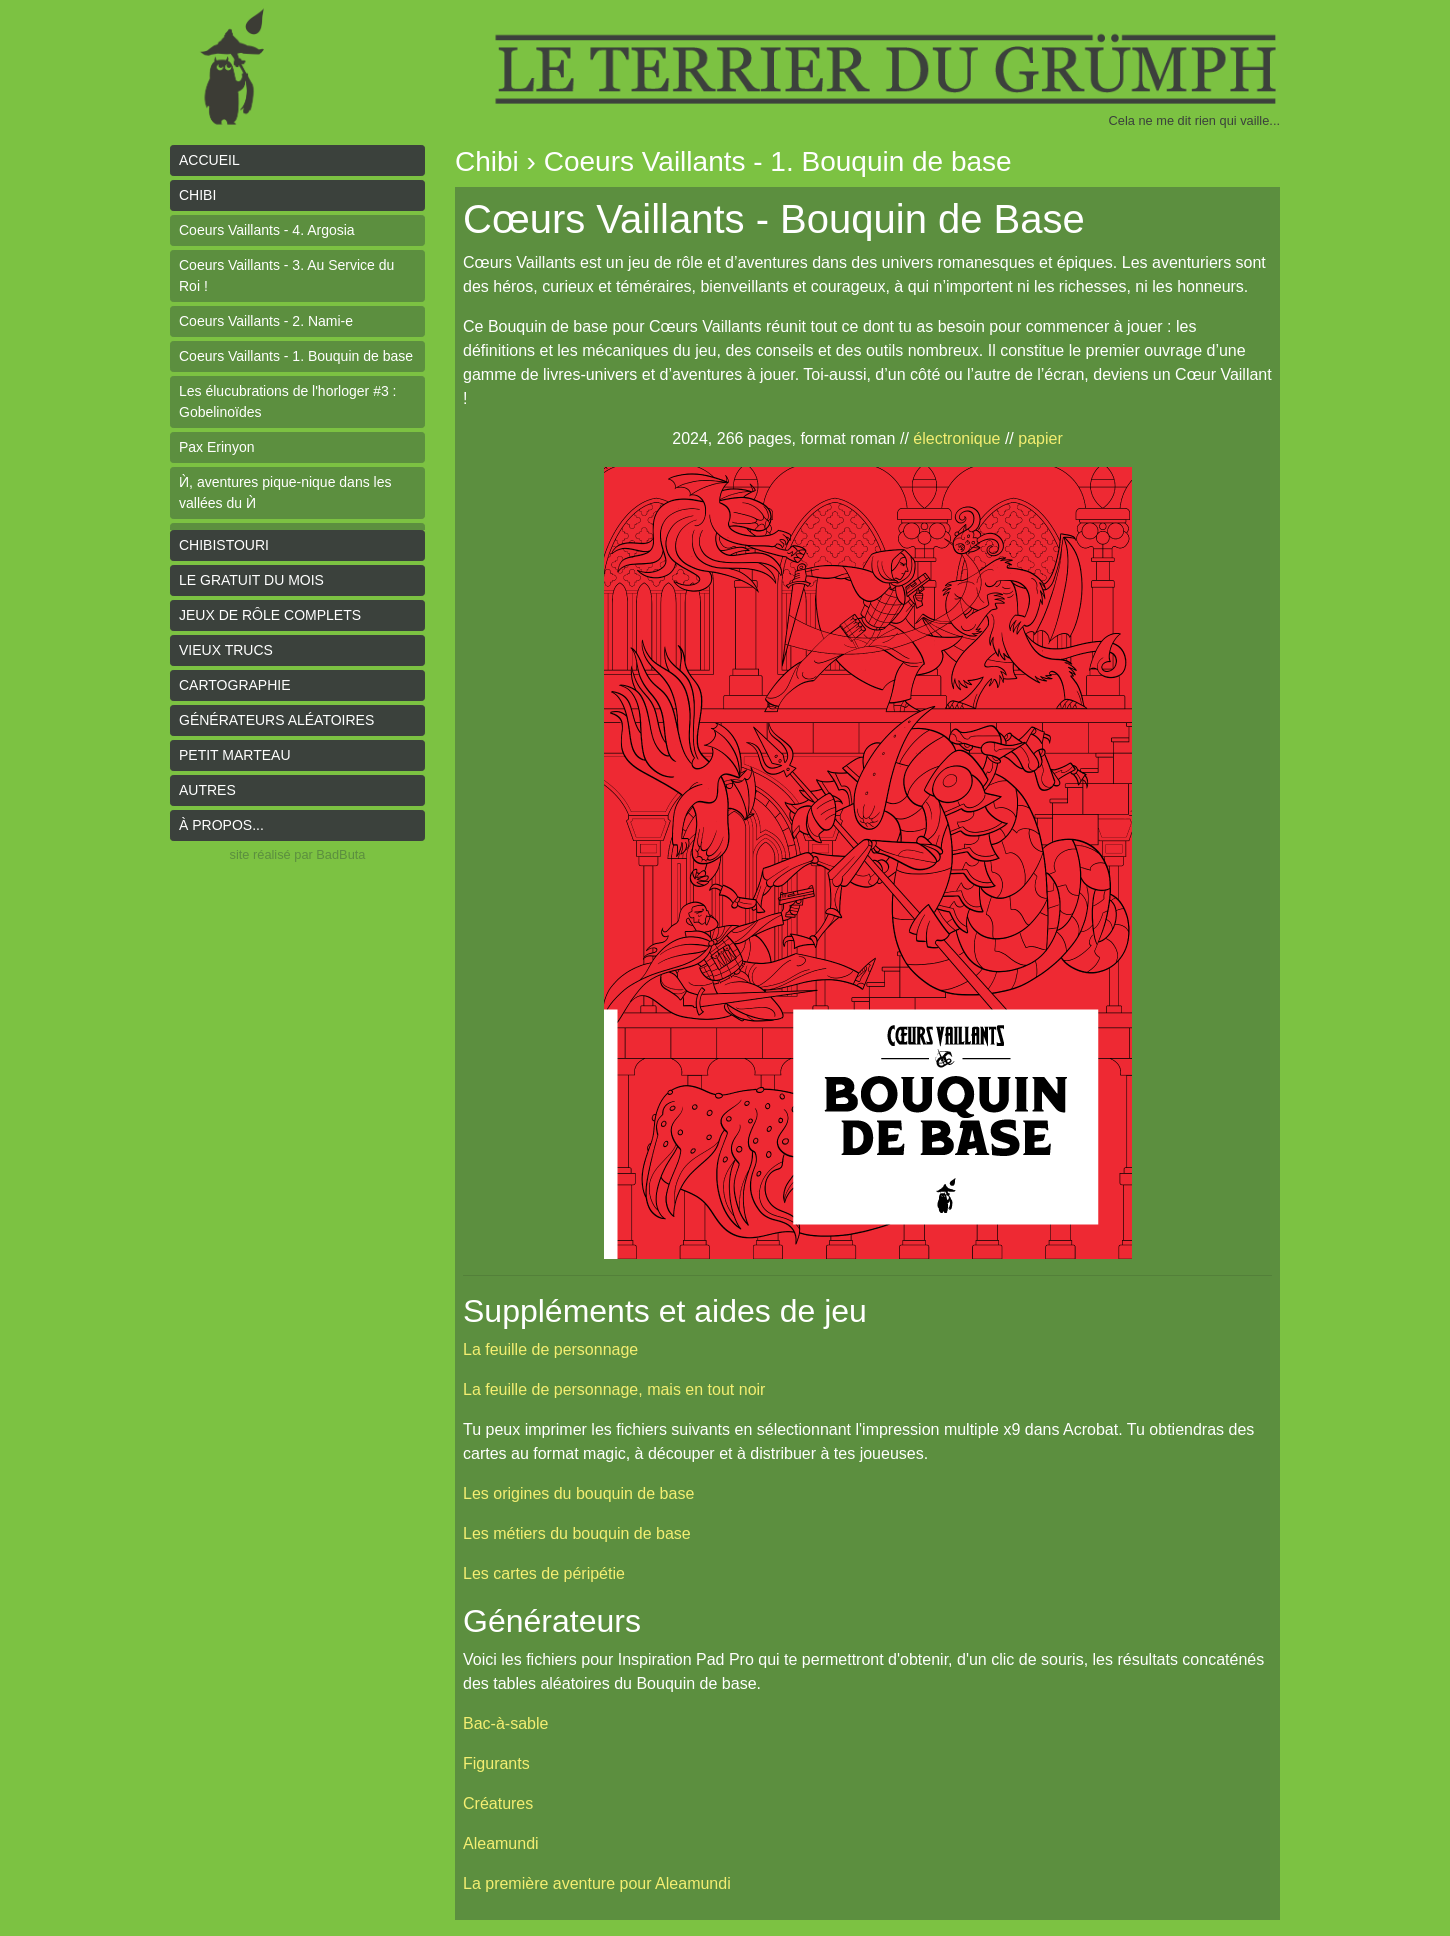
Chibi (197, 195)
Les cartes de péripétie (544, 1573)
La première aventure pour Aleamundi (597, 1883)
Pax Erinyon (216, 447)
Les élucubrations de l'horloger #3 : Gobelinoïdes (287, 401)
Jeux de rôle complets (270, 615)
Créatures (498, 1803)
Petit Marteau (235, 755)
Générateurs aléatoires (276, 720)
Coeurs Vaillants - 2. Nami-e (266, 321)
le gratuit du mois (251, 580)
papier (1040, 438)
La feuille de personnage (550, 1349)
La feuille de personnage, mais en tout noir (614, 1389)
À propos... (221, 825)
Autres (207, 790)
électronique (956, 438)
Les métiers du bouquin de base (577, 1533)
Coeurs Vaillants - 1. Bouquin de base (296, 356)
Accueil (209, 160)
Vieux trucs (226, 650)
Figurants (496, 1763)
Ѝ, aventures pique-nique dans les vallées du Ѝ (285, 492)
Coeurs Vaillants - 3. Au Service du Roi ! (286, 275)
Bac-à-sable (505, 1723)
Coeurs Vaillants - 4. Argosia (267, 230)
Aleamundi (501, 1843)
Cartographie (235, 685)
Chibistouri (224, 545)
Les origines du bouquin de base (578, 1493)
